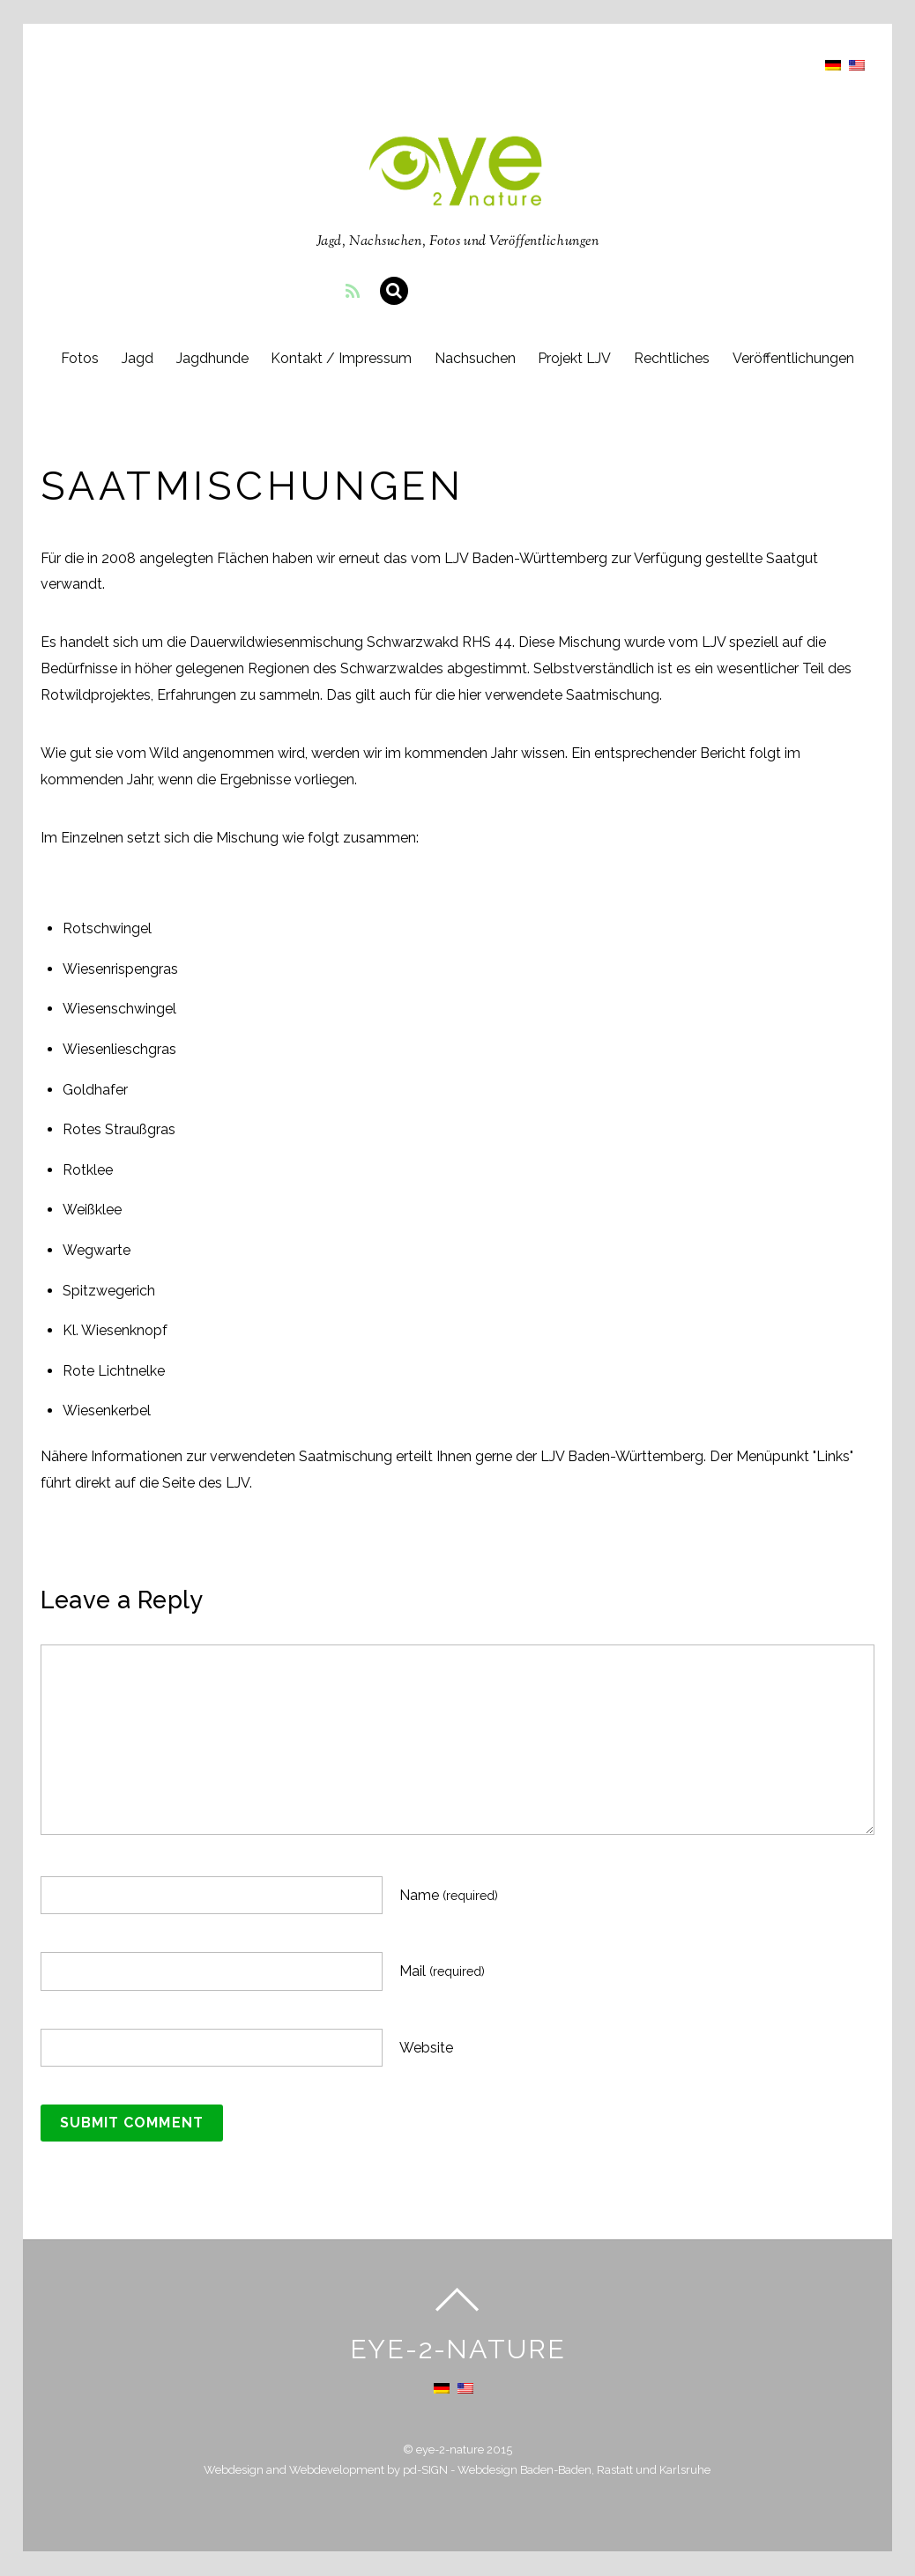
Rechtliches (673, 359)
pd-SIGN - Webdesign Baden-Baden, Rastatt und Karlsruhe (556, 2470)
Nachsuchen (475, 359)
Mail (442, 1972)
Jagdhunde (211, 359)
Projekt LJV (576, 359)
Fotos (78, 359)
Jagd (136, 359)
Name (448, 1896)
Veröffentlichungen (795, 359)
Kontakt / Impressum (341, 359)
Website (426, 2048)
